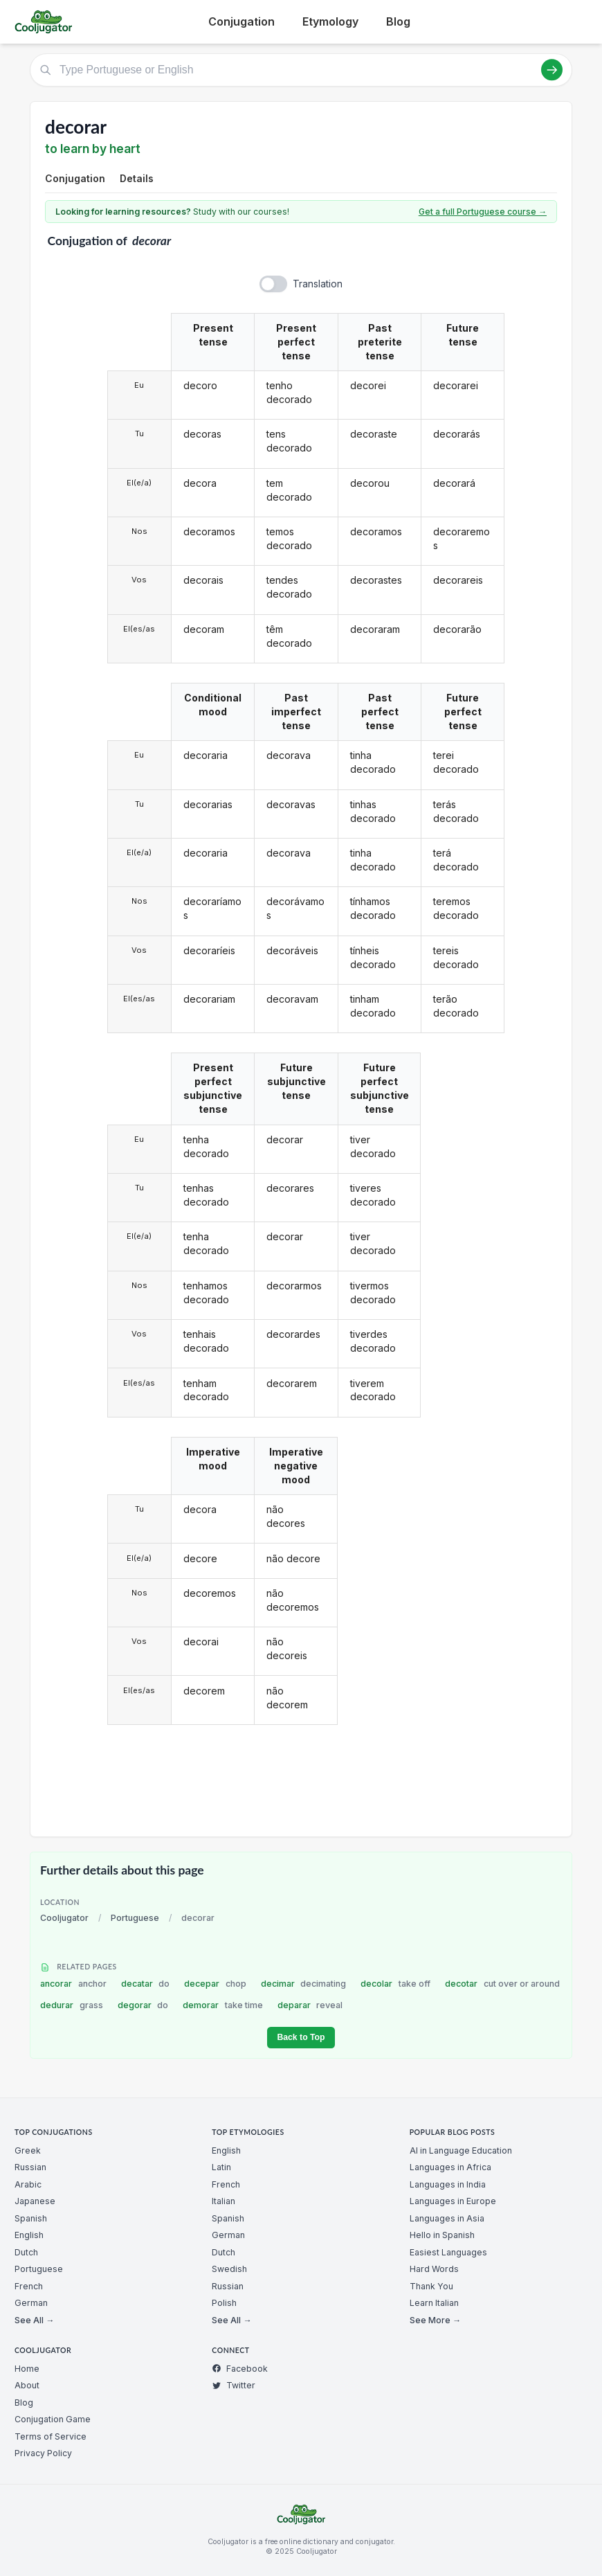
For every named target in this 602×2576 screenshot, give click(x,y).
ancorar (73, 1983)
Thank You (431, 2286)
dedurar (71, 2005)
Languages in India (448, 2184)
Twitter (233, 2385)
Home (27, 2368)
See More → (435, 2320)
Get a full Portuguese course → (483, 211)
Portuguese (135, 1918)
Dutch (26, 2252)
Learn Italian (434, 2303)
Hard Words (434, 2269)
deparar (310, 2005)
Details (137, 178)
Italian (223, 2201)
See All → (34, 2320)
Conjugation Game (53, 2419)
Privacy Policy (43, 2453)
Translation (318, 283)
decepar (215, 1983)
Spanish (31, 2218)
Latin (221, 2167)
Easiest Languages (448, 2252)
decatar (145, 1983)
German (31, 2303)
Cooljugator (64, 1918)
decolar (395, 1983)
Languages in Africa (450, 2167)
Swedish (229, 2269)
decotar (502, 1983)
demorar (223, 2005)
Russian (30, 2167)
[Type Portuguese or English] (301, 70)
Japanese (35, 2201)
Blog (398, 21)
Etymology (330, 21)
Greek (28, 2150)
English (29, 2235)
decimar (304, 1983)
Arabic (28, 2184)
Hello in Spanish (442, 2235)
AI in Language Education (461, 2150)
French (29, 2286)
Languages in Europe (453, 2201)
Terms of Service (50, 2436)
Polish (224, 2303)
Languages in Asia (447, 2218)
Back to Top (301, 2037)
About (27, 2385)
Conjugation (241, 21)
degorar (143, 2005)
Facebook (240, 2368)
